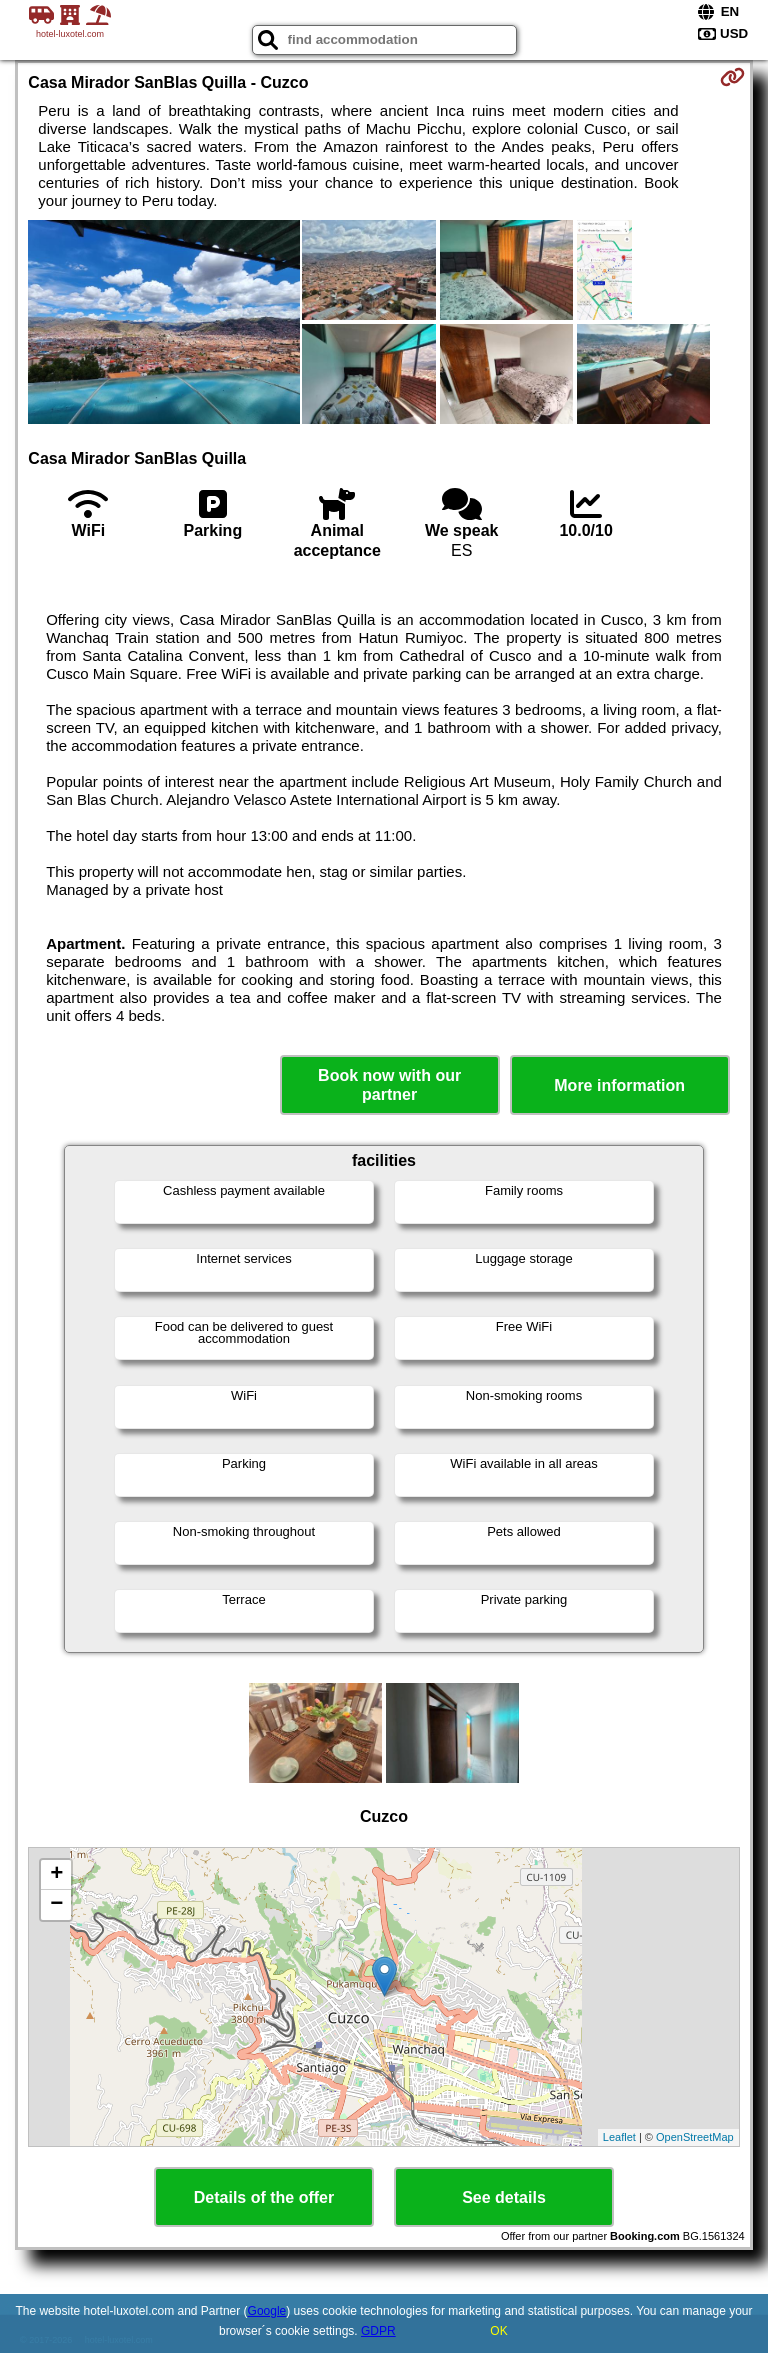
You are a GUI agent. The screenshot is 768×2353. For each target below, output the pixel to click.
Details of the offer (264, 2197)
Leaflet (619, 2137)
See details (504, 2197)
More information (619, 1085)
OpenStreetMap (695, 2137)
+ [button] (56, 1875)
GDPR (378, 2331)
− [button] (56, 1905)
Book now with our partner (389, 1085)
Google (267, 2311)
